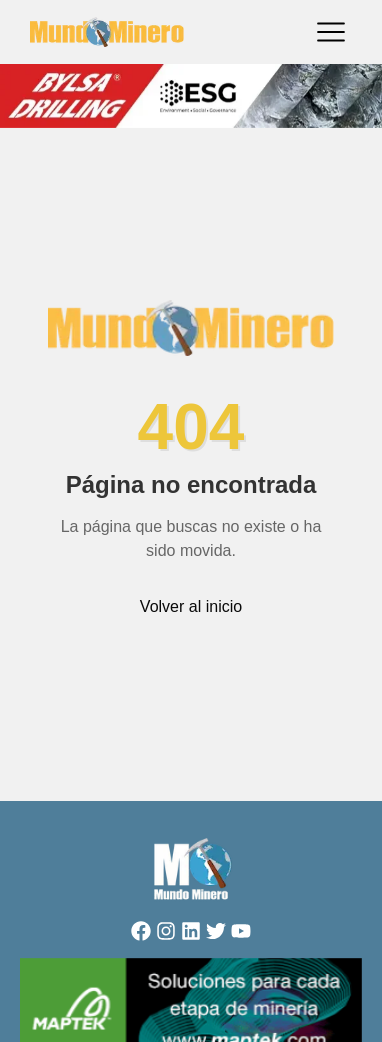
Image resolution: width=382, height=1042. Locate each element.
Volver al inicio (191, 606)
